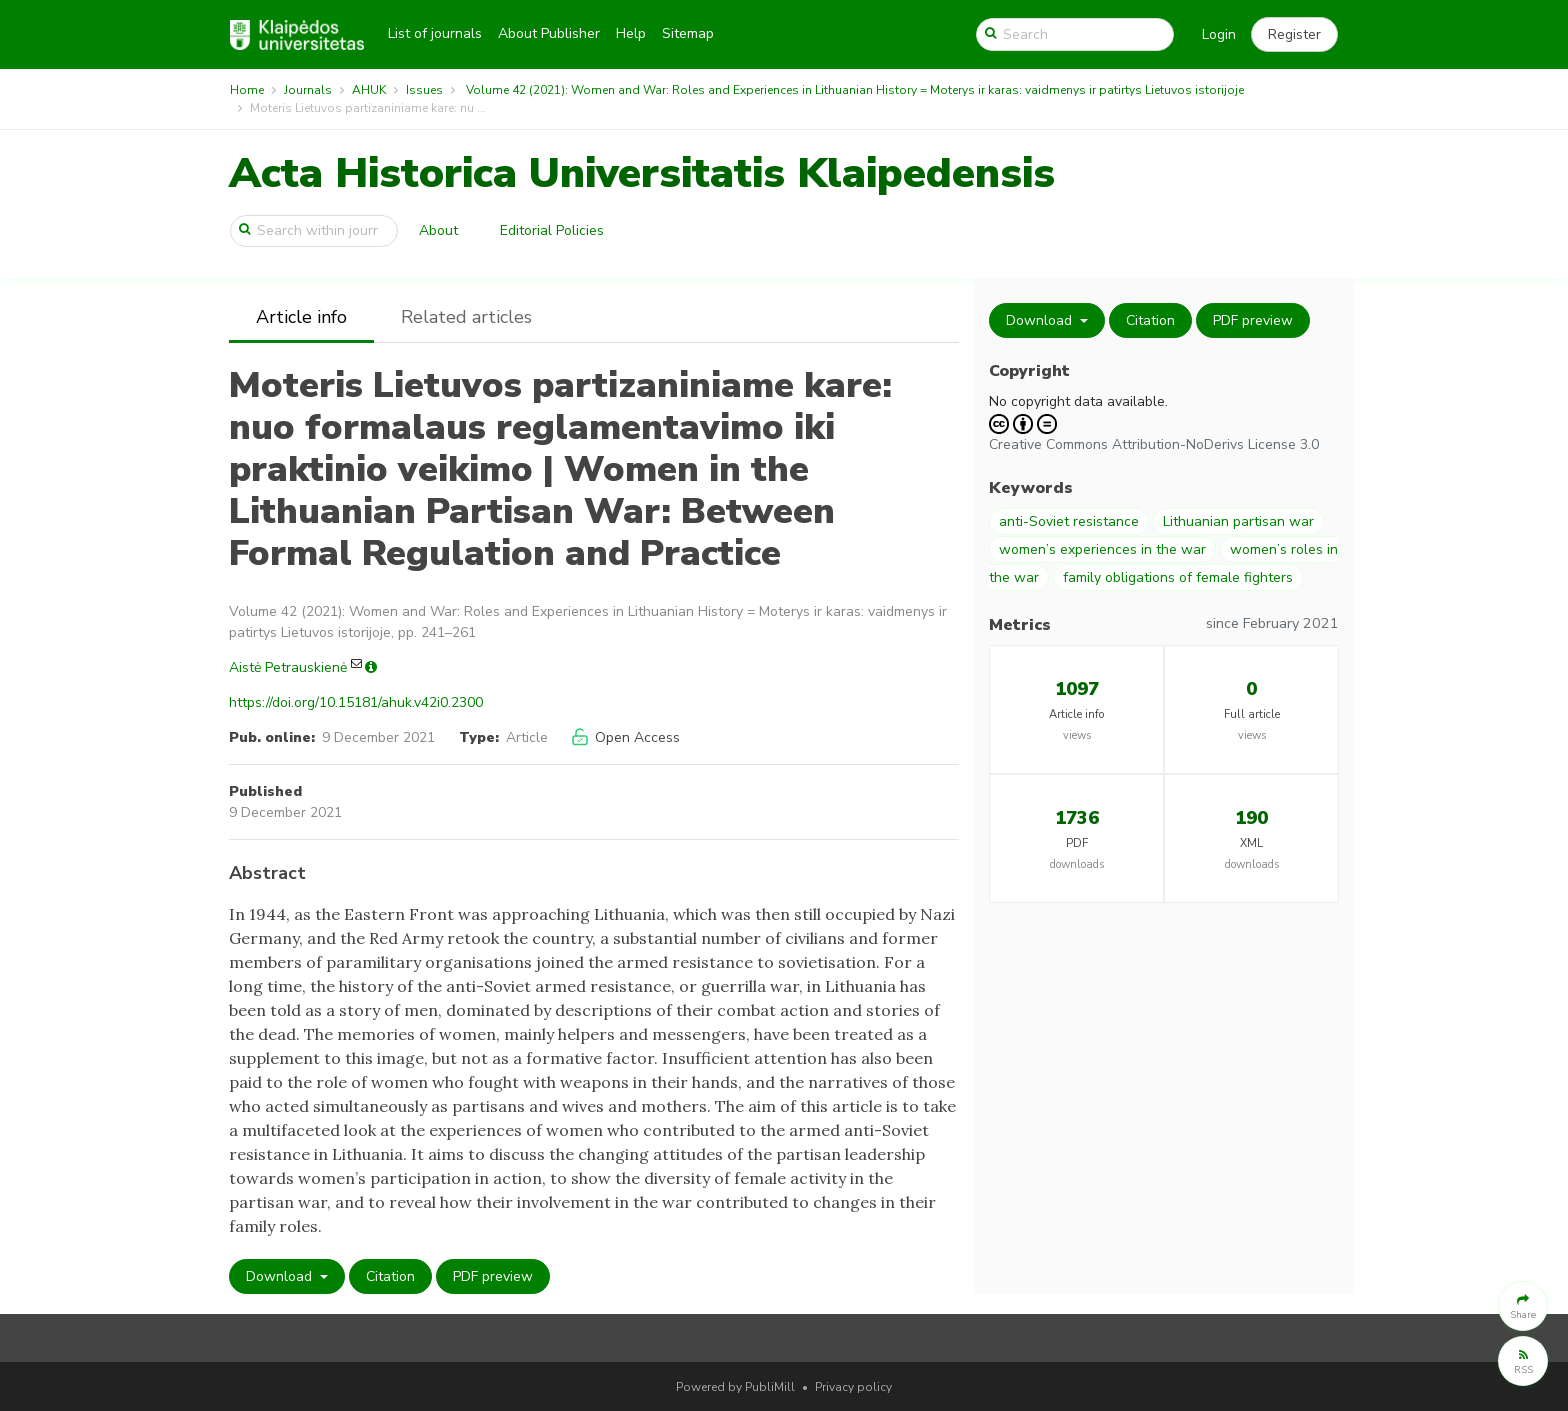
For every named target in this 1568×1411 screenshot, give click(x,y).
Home (247, 90)
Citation (390, 1276)
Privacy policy (853, 1387)
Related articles (466, 317)
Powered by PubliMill (735, 1387)
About (438, 230)
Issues (424, 90)
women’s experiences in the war (1102, 549)
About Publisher (549, 33)
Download (281, 1276)
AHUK (369, 90)
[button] (1294, 35)
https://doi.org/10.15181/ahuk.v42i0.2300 (356, 702)
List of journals (435, 33)
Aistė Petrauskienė (288, 667)
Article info (301, 317)
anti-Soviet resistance (1069, 521)
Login (1219, 34)
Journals (308, 90)
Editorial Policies (552, 230)
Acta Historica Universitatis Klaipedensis (642, 173)
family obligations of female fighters (1178, 577)
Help (631, 33)
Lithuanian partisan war (1238, 521)
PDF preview (493, 1276)
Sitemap (688, 33)
